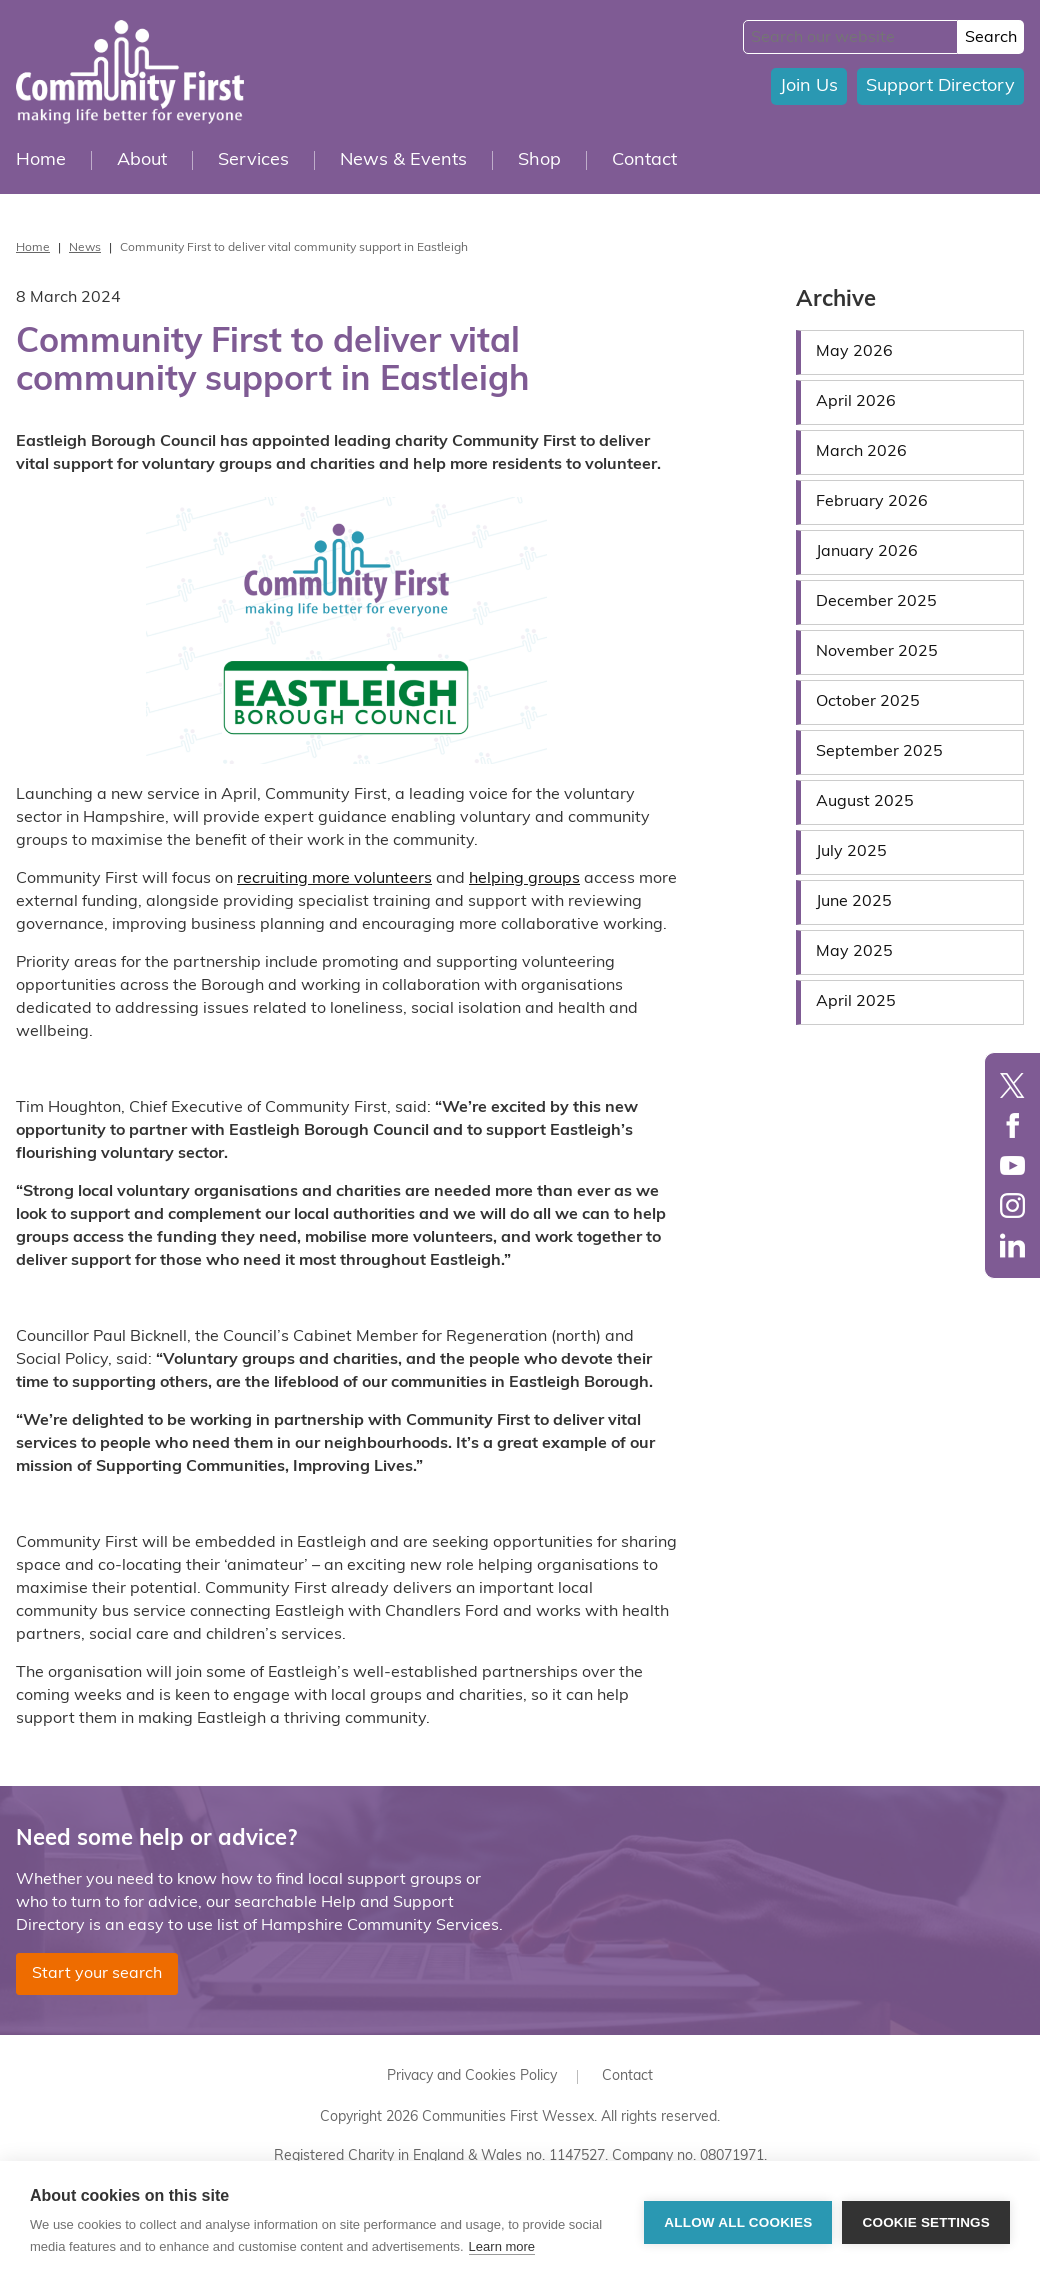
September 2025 (879, 752)
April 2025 (856, 1002)
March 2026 (861, 452)
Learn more (502, 2246)
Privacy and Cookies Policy (472, 2076)
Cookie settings (926, 2222)
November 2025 (877, 652)
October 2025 (868, 702)
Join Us (809, 86)
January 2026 (867, 552)
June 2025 (854, 902)
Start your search (97, 1974)
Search (991, 38)
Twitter (1012, 1085)
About (142, 160)
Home (41, 160)
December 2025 (876, 602)
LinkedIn (1012, 1245)
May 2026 (854, 352)
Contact (644, 160)
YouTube (1012, 1165)
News (85, 248)
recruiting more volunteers (334, 879)
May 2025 (854, 952)
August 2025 (865, 802)
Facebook (1012, 1125)
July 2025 (851, 852)
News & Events (403, 160)
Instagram (1012, 1205)
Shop (539, 160)
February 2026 (872, 502)
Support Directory (940, 86)
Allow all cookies (738, 2222)
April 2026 (856, 402)
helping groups (524, 879)
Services (253, 160)
